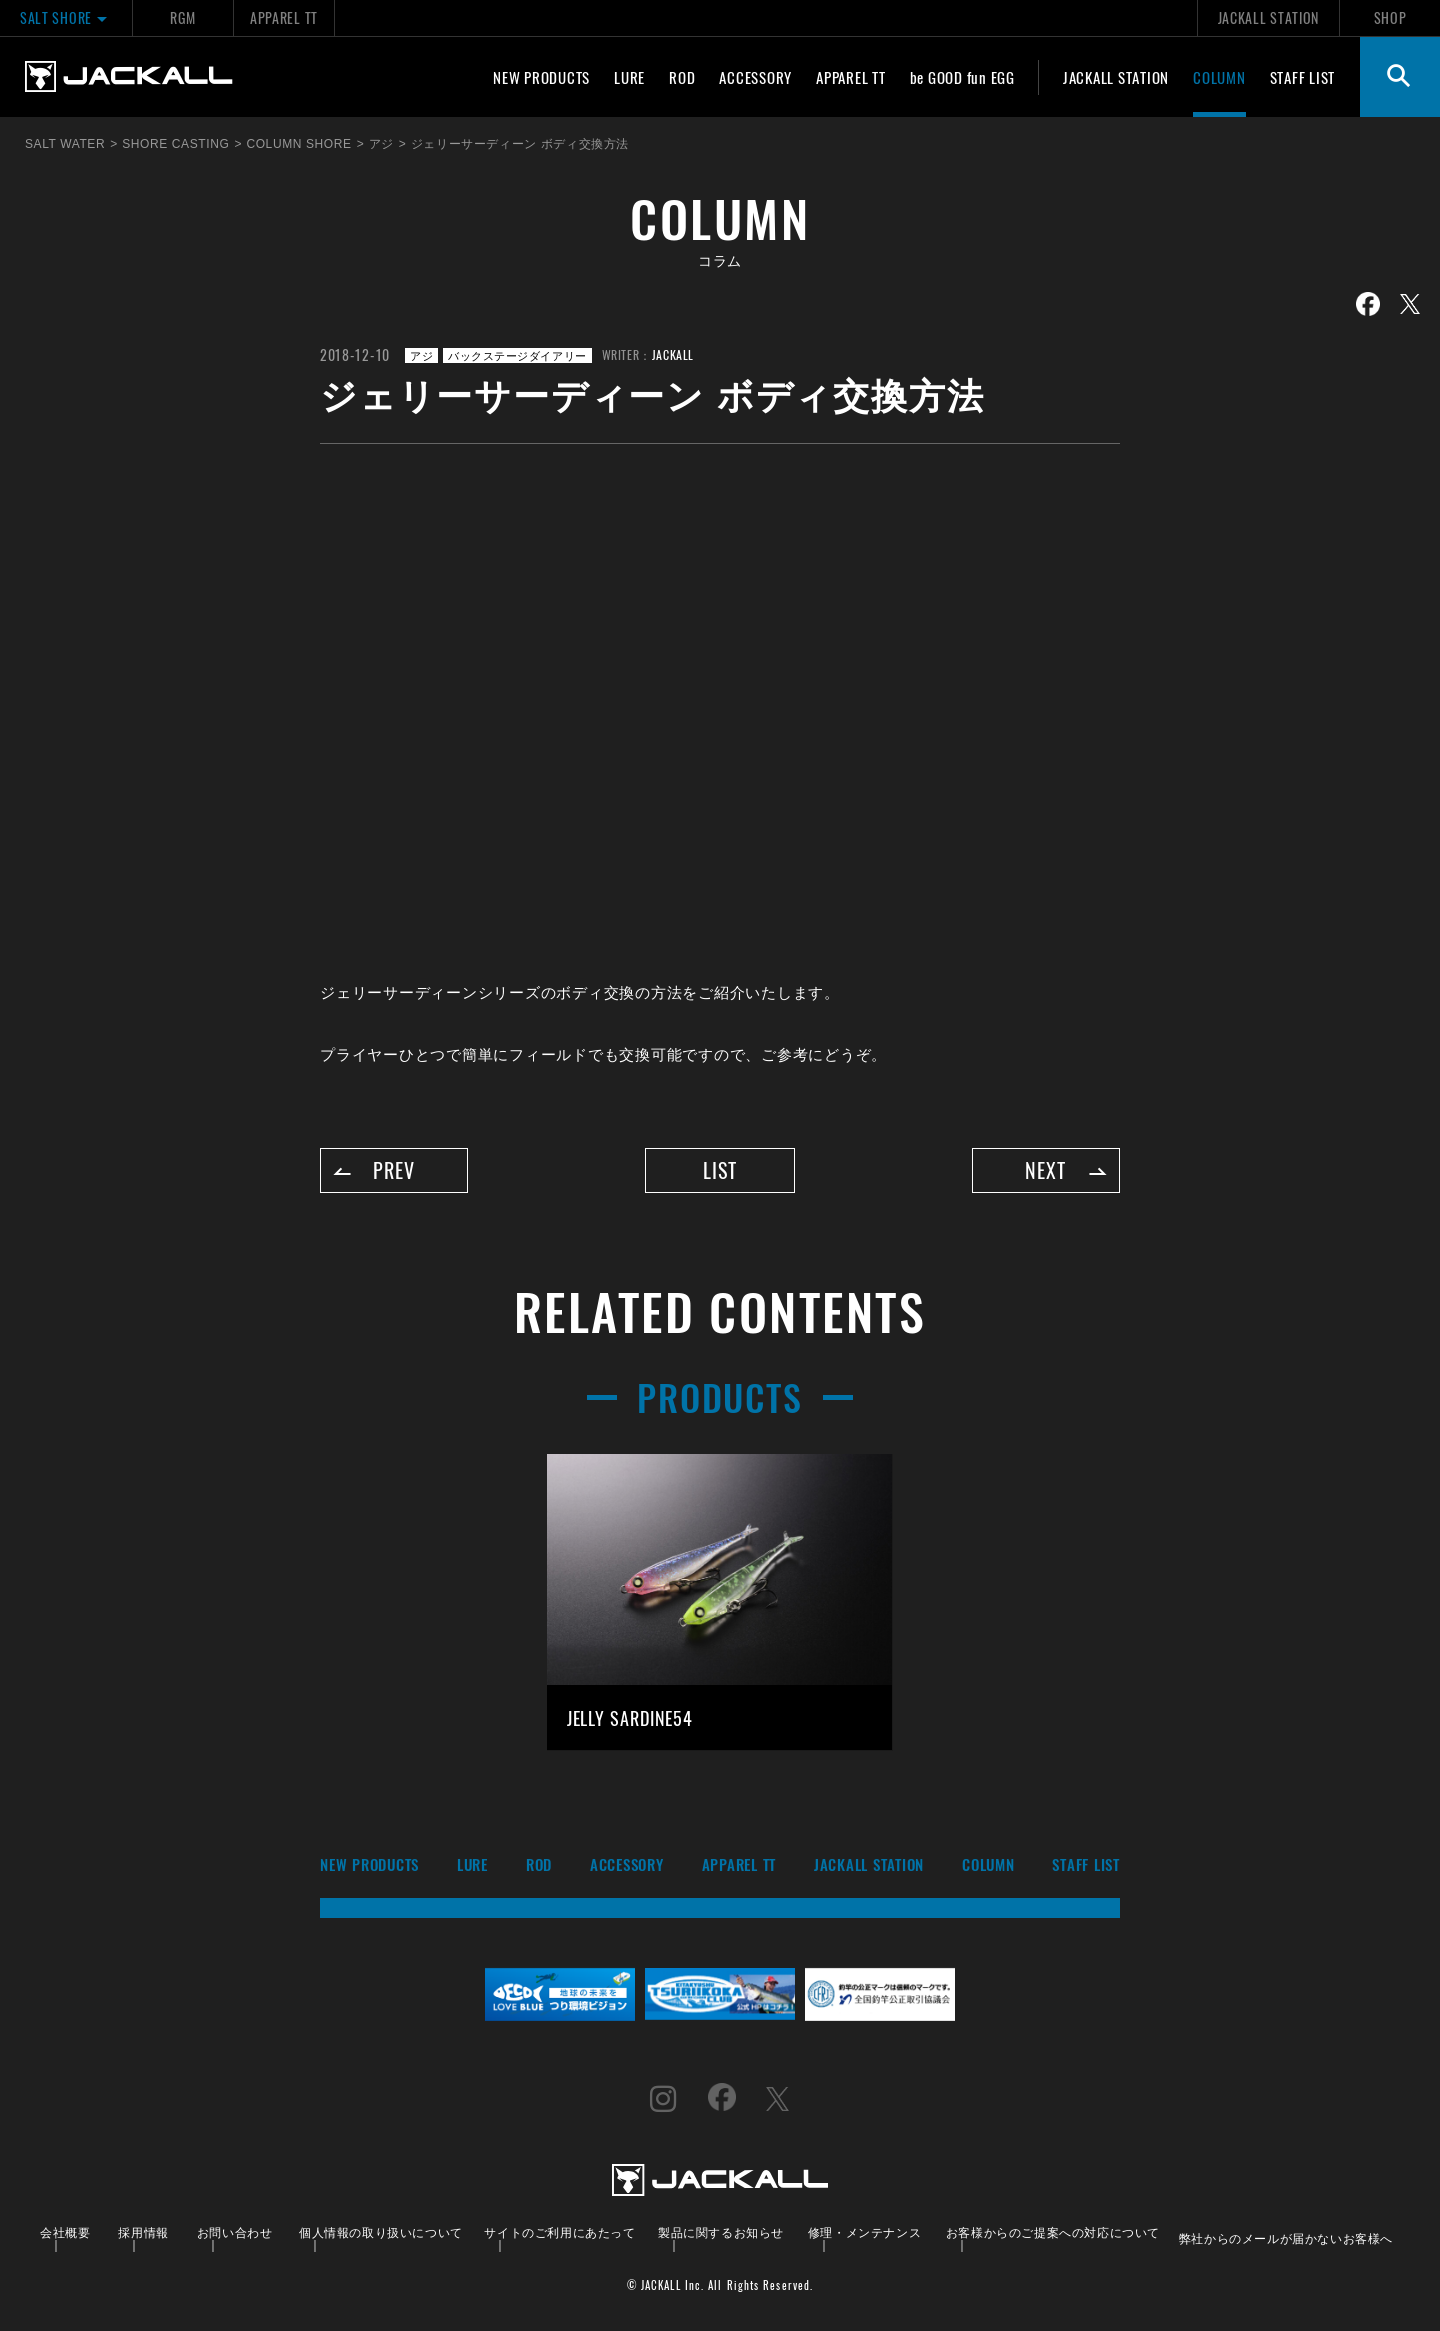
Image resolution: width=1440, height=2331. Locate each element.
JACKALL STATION (1268, 17)
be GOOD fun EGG (962, 77)
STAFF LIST (1303, 77)
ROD (682, 77)
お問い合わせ (235, 2231)
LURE (629, 77)
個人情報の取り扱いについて (381, 2231)
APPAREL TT (284, 17)
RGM (182, 17)
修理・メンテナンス (864, 2231)
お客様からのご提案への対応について (1053, 2231)
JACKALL (673, 354)
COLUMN (1219, 77)
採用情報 (143, 2231)
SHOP (1390, 17)
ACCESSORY (755, 77)
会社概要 (65, 2231)
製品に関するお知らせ (721, 2231)
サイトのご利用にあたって (559, 2231)
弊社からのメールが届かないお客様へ (1286, 2237)
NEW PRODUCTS (541, 77)
